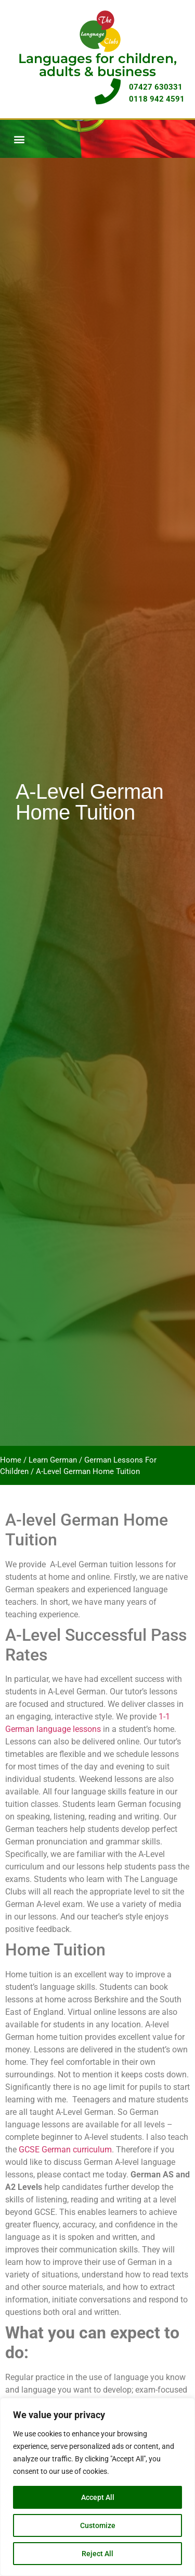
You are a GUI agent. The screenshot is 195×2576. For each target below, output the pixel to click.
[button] (19, 138)
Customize (97, 2525)
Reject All (97, 2553)
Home (10, 1460)
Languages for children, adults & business (97, 65)
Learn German (53, 1460)
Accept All (97, 2497)
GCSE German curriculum (65, 2149)
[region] (97, 2487)
